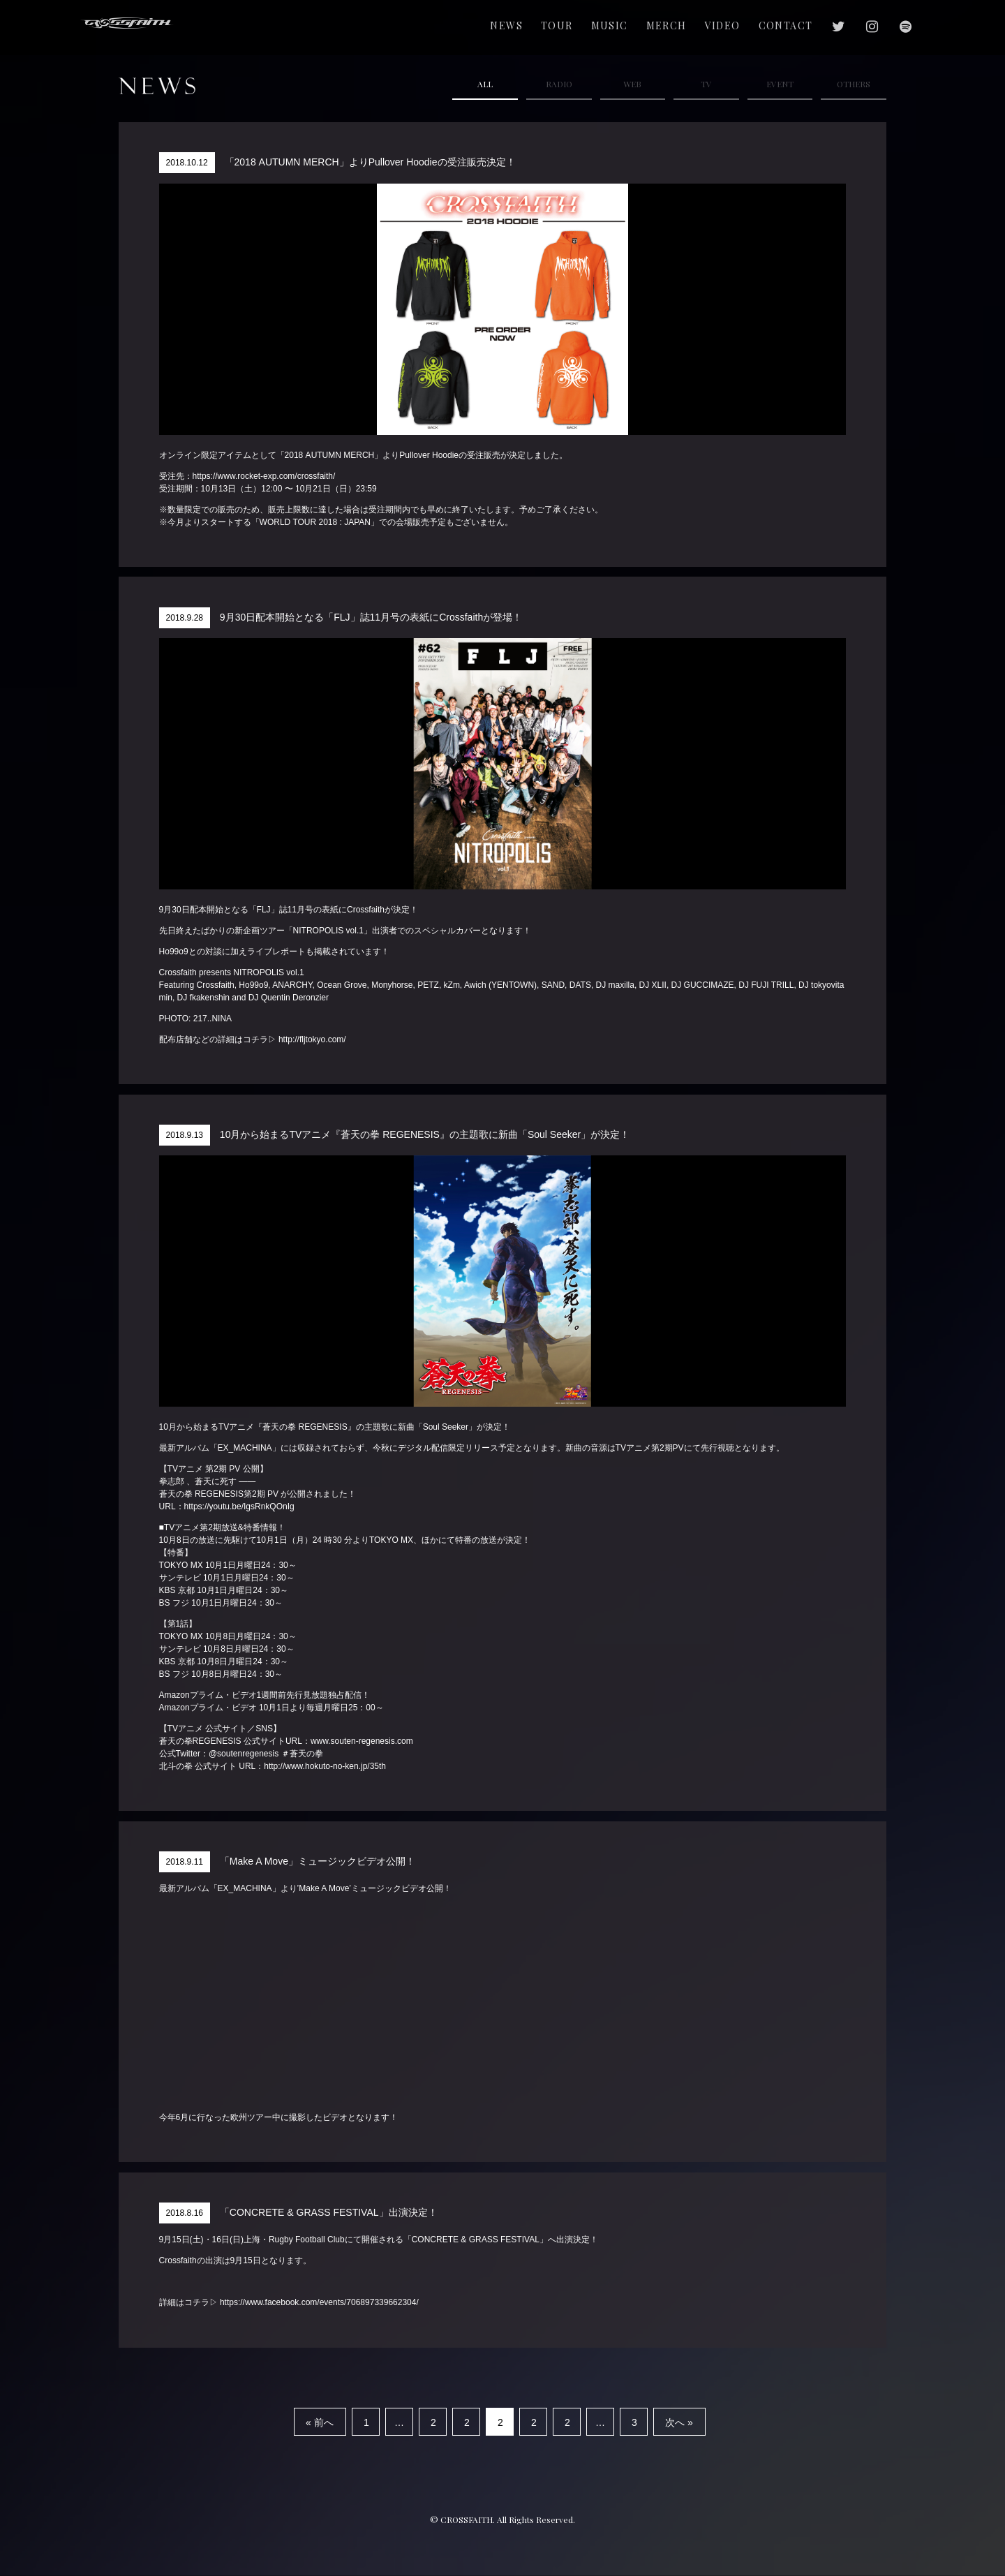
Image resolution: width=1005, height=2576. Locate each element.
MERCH (666, 25)
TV (706, 83)
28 (567, 2426)
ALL (485, 83)
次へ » (679, 2422)
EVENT (780, 83)
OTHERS (853, 83)
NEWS (506, 25)
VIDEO (722, 25)
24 (433, 2426)
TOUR (557, 25)
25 (467, 2426)
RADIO (559, 83)
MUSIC (609, 25)
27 (534, 2426)
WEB (632, 83)
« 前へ (320, 2422)
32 (634, 2426)
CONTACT (786, 25)
